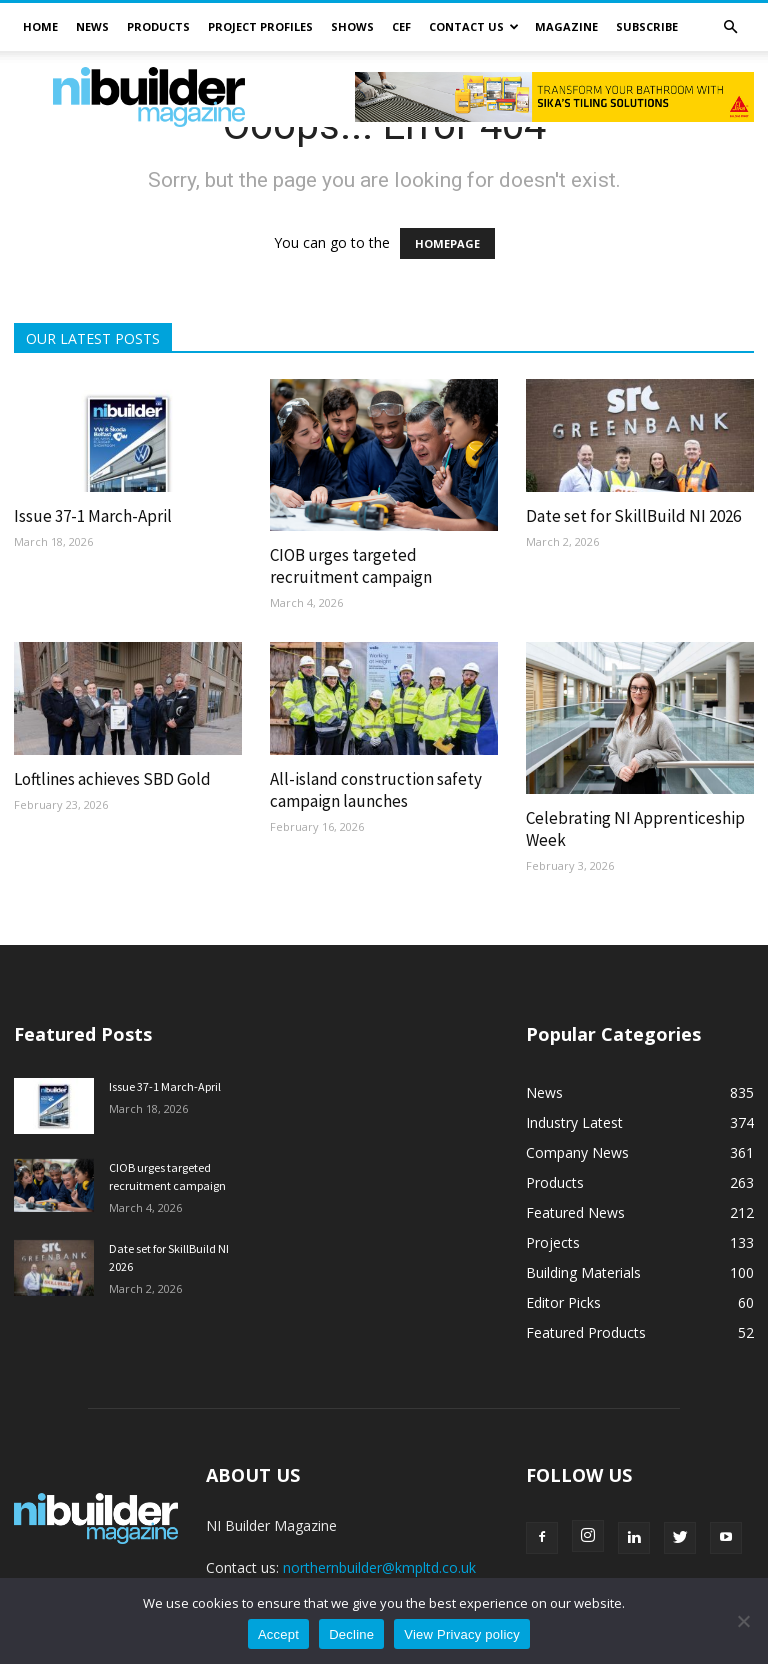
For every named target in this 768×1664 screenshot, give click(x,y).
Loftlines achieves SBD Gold (112, 779)
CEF (401, 26)
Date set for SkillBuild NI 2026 (633, 516)
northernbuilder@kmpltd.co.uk (379, 1567)
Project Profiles (260, 26)
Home (40, 26)
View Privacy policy (462, 1634)
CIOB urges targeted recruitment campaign (351, 566)
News (92, 26)
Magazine (566, 26)
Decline (351, 1634)
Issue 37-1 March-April (93, 516)
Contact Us (474, 26)
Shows (352, 26)
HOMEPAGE (447, 243)
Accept (278, 1634)
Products (158, 26)
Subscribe (647, 26)
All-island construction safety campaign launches (376, 790)
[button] (730, 27)
